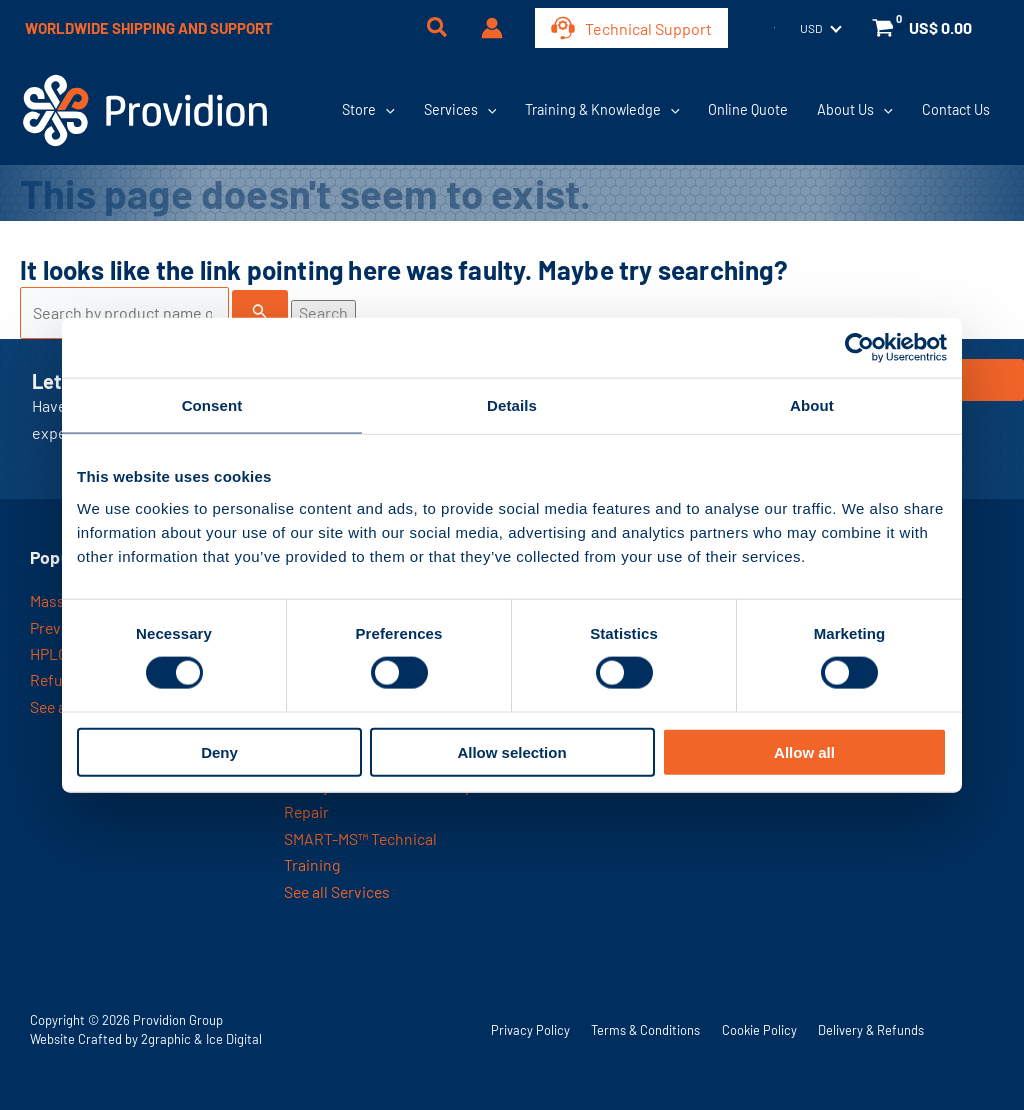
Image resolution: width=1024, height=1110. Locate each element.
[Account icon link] (492, 28)
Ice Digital (234, 1039)
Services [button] (460, 110)
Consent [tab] (212, 405)
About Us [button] (855, 110)
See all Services (339, 891)
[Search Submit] (260, 310)
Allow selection (511, 751)
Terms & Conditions (645, 1030)
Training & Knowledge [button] (602, 110)
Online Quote (748, 109)
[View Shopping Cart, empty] (924, 28)
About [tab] (812, 405)
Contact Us (956, 109)
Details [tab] (512, 405)
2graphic (166, 1039)
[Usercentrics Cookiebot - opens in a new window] (859, 348)
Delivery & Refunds (871, 1030)
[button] (438, 29)
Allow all (804, 751)
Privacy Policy (530, 1030)
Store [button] (368, 110)
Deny (219, 751)
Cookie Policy (759, 1030)
